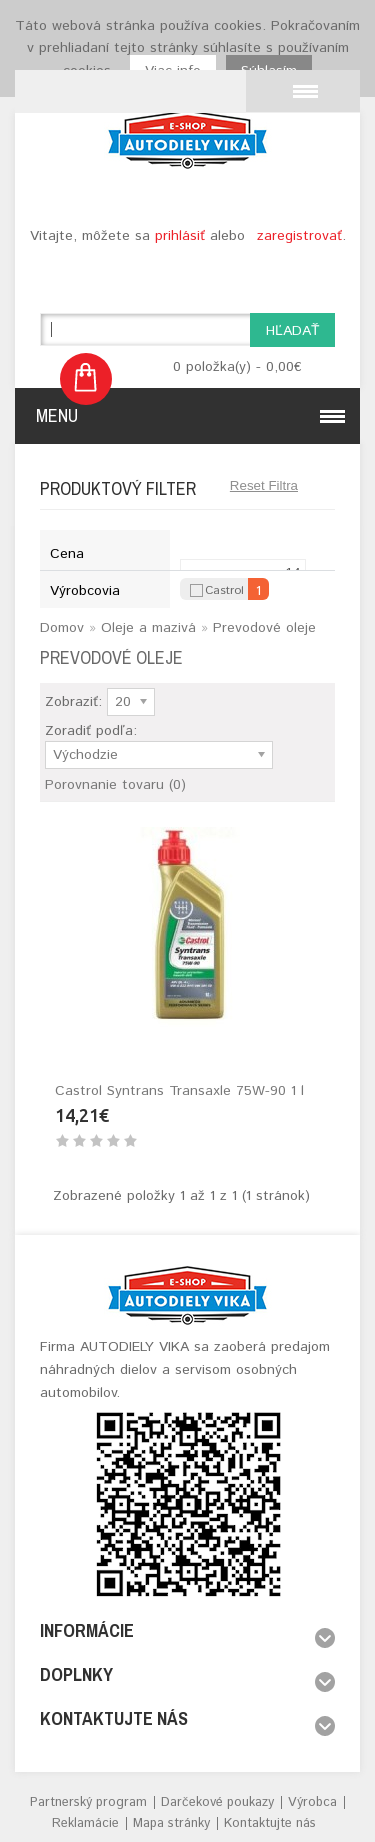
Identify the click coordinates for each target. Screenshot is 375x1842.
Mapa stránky (171, 1823)
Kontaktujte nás (270, 1823)
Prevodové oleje (264, 628)
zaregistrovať (299, 236)
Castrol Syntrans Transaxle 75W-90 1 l (179, 1091)
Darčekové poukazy (217, 1802)
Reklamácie (85, 1823)
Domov (62, 628)
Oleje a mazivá (148, 628)
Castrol (224, 588)
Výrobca (312, 1802)
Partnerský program (88, 1802)
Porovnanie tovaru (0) (115, 785)
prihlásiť (180, 236)
